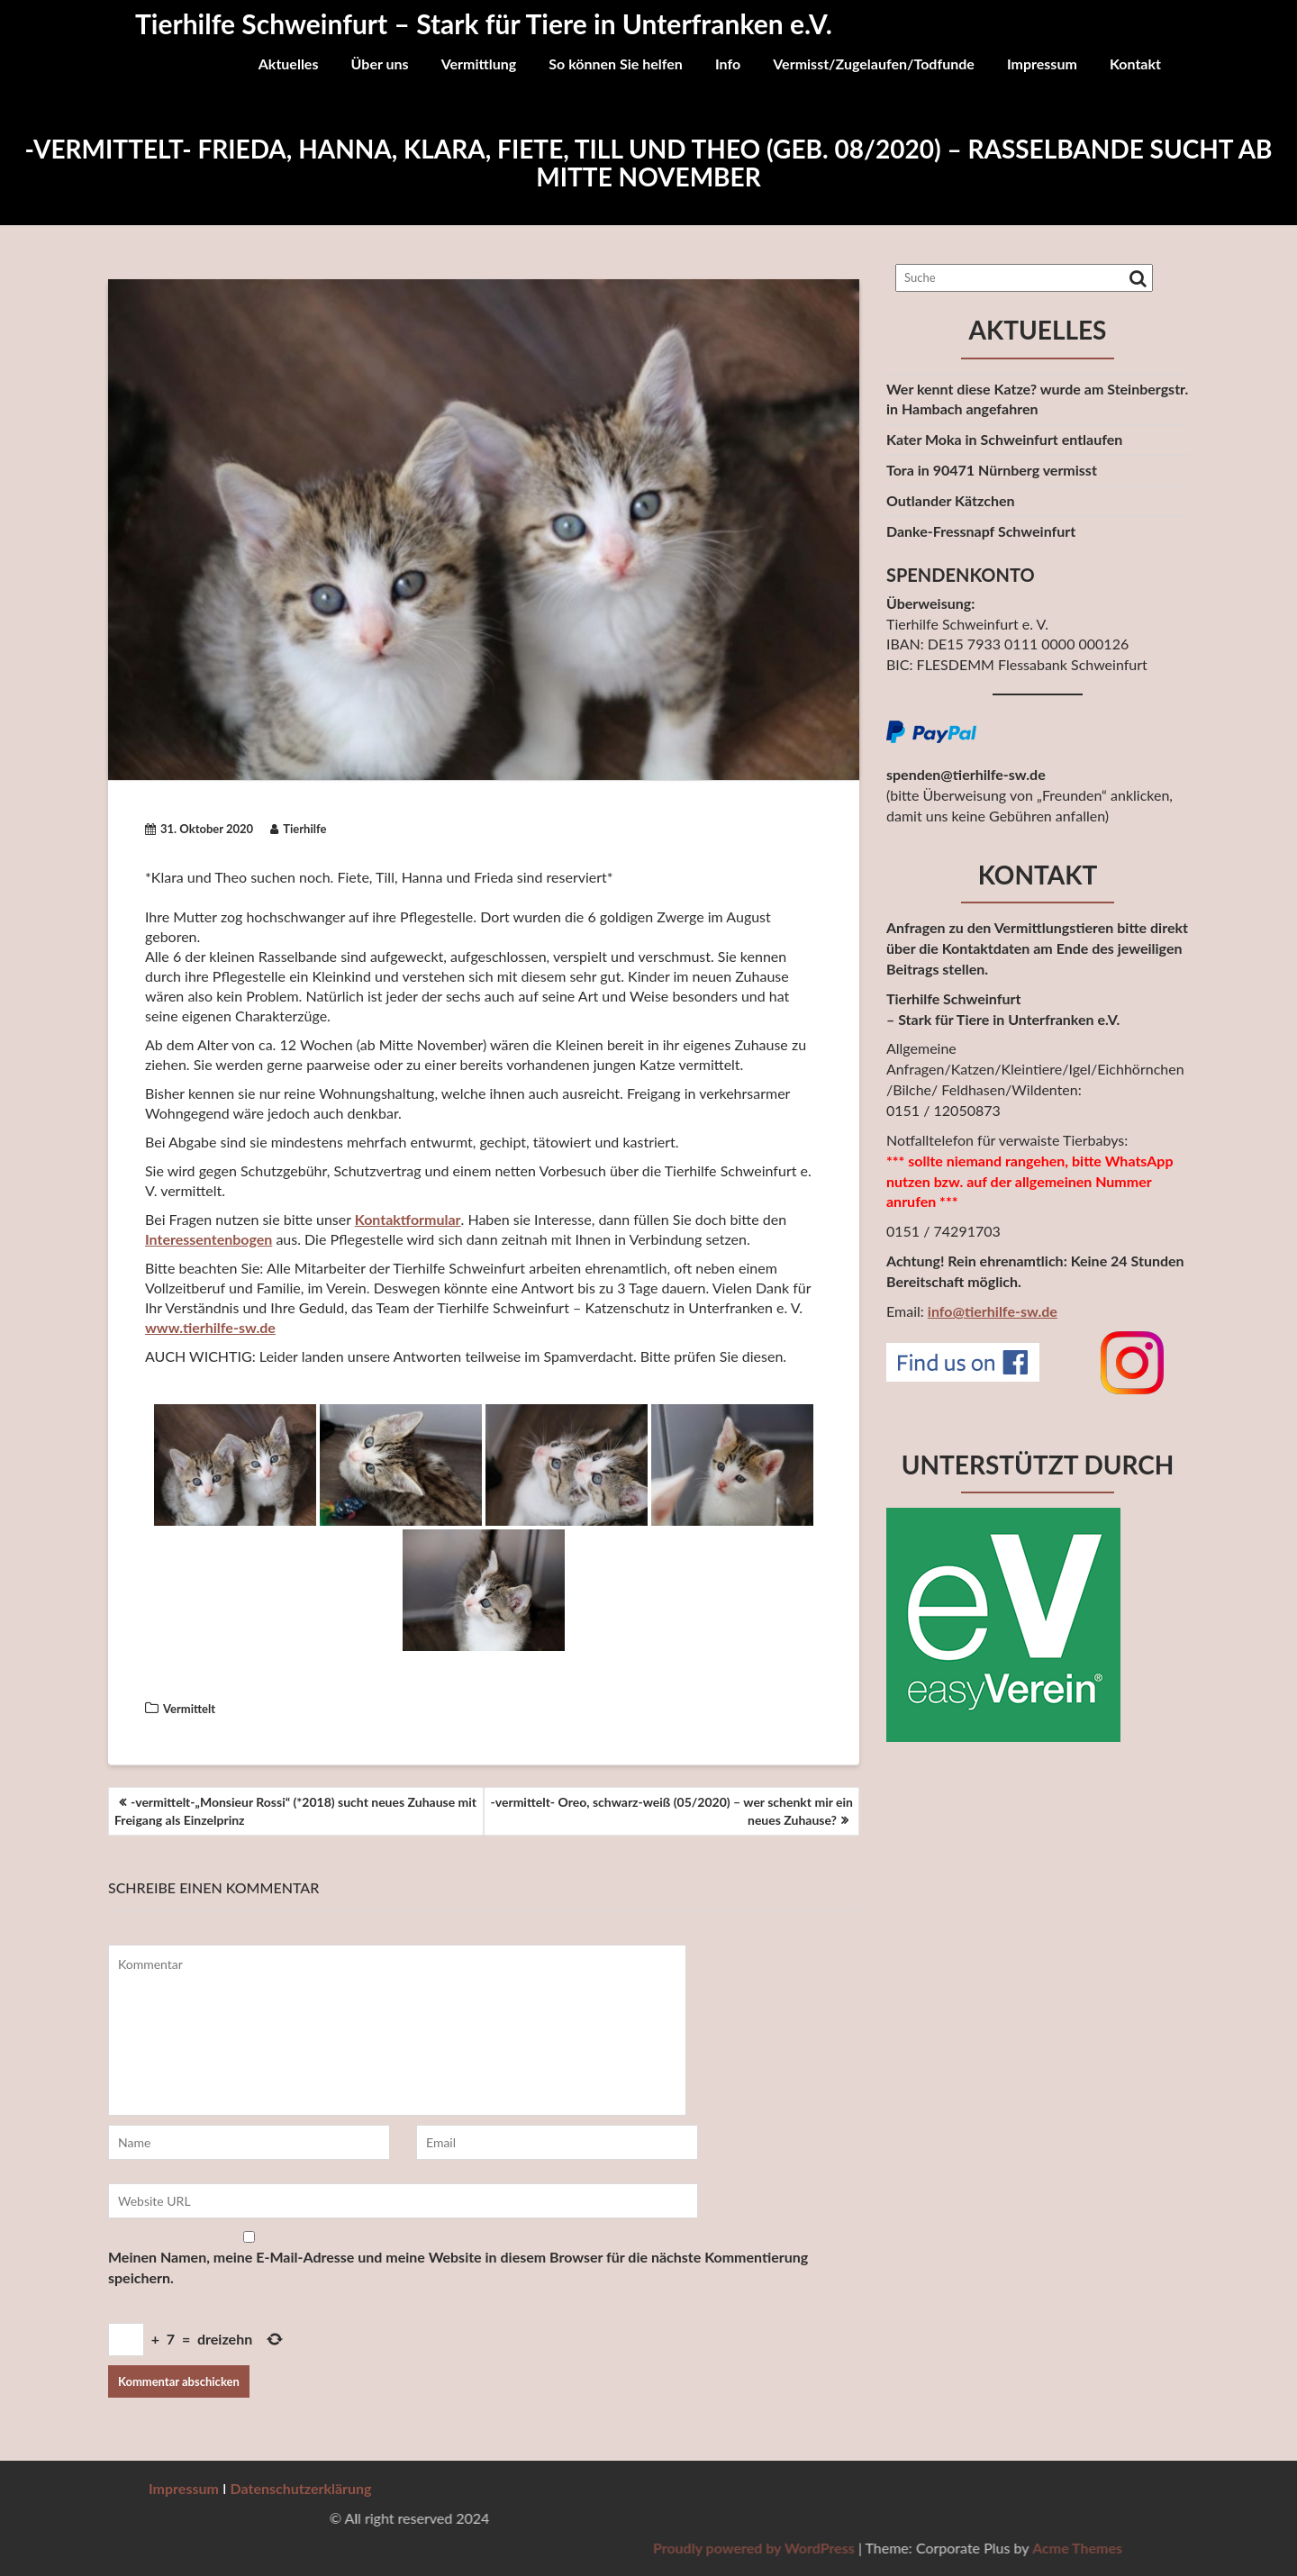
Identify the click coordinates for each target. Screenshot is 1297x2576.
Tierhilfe (298, 828)
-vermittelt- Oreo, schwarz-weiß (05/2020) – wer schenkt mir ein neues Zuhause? (672, 1811)
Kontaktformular (408, 1219)
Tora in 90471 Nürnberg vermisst (991, 469)
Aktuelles (288, 63)
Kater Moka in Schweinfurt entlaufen (1004, 439)
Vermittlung (479, 63)
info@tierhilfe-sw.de (992, 1311)
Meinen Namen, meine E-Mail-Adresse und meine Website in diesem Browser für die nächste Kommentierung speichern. (458, 2267)
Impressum (1042, 63)
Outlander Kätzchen (950, 500)
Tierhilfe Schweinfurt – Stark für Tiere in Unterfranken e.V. (483, 23)
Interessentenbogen (208, 1238)
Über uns (380, 63)
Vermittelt (189, 1708)
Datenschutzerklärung (301, 2488)
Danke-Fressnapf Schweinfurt (980, 531)
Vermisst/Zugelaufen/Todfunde (874, 63)
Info (727, 63)
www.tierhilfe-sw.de (210, 1327)
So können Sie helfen (616, 63)
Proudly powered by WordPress (1084, 2547)
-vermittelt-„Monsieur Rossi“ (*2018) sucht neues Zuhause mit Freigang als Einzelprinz (295, 1811)
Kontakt (1135, 63)
